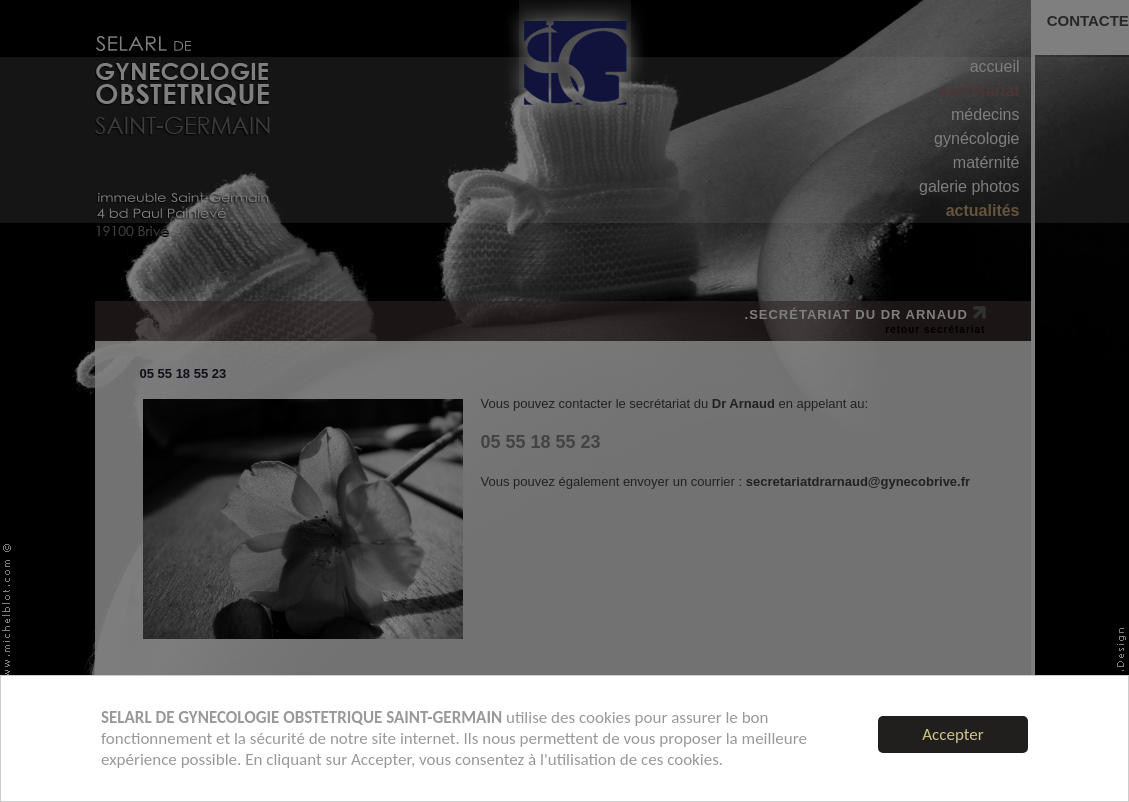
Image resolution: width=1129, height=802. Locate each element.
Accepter (952, 734)
